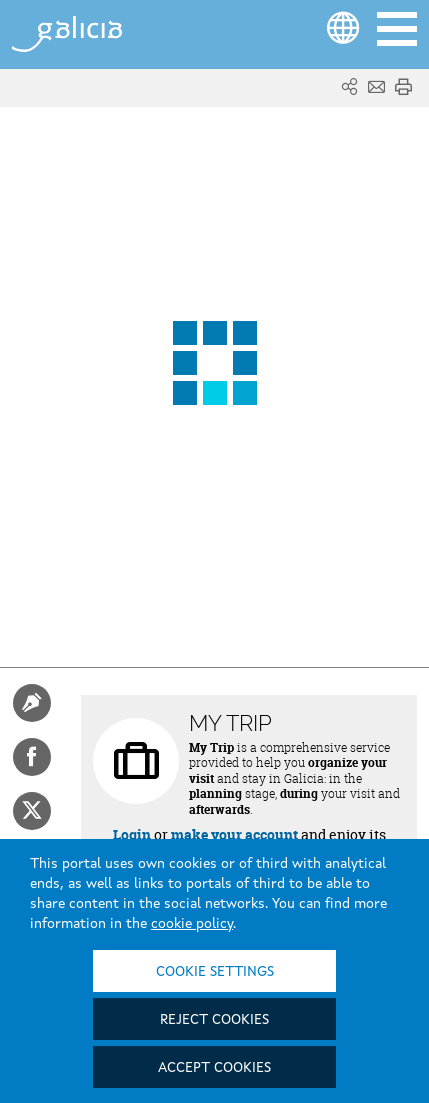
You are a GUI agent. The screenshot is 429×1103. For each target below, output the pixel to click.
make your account (234, 834)
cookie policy (192, 924)
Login (132, 834)
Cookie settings (215, 972)
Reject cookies (214, 1020)
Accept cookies (214, 1068)
